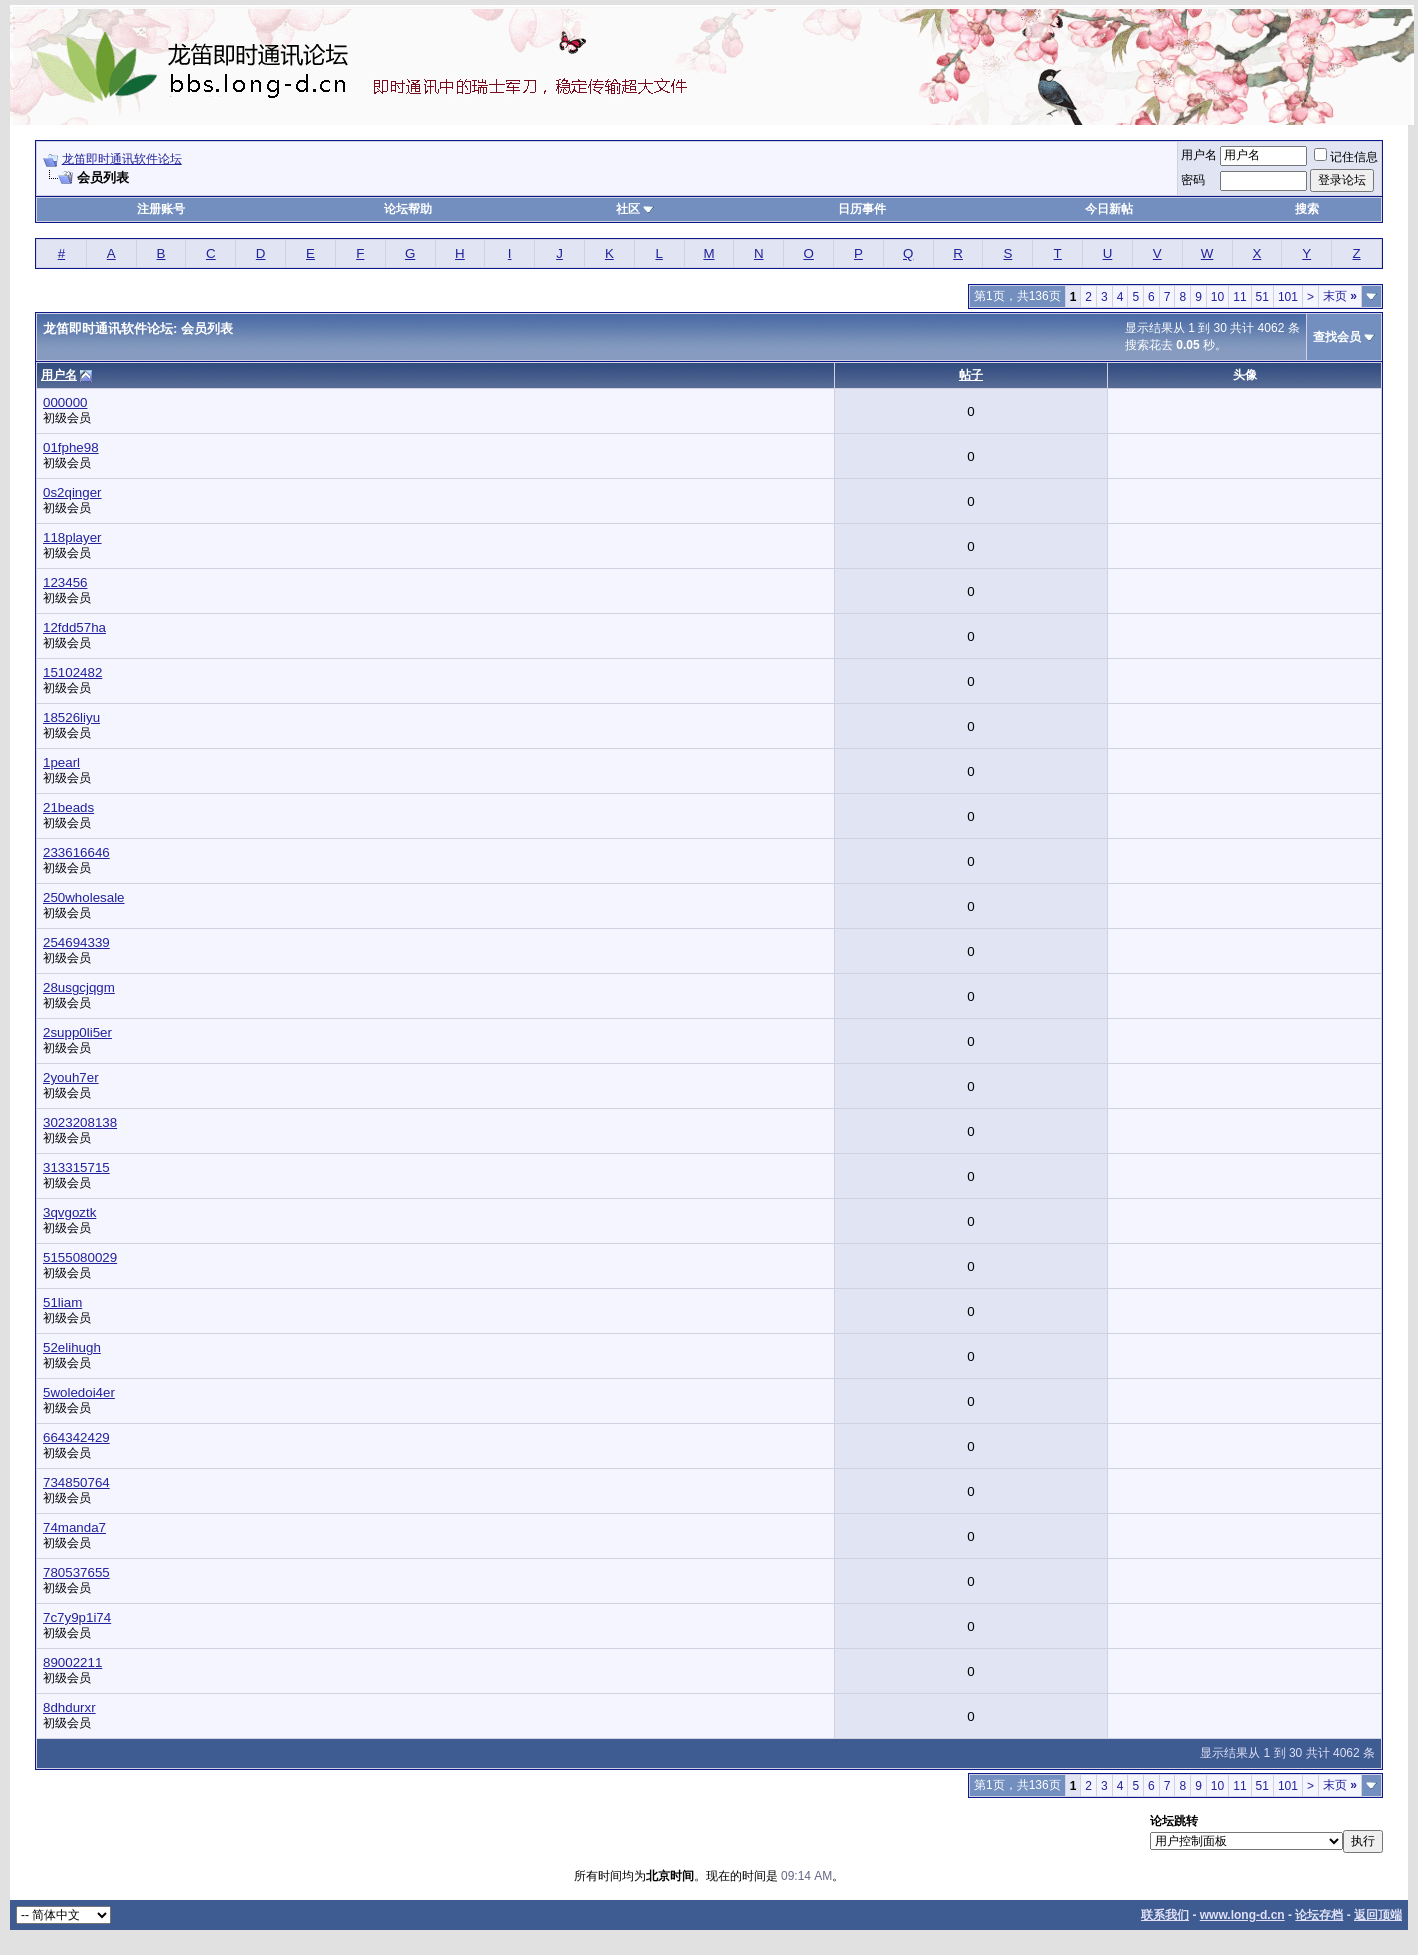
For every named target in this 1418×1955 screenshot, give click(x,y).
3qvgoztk (69, 1212)
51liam (62, 1302)
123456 (65, 582)
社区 (635, 209)
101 (1288, 297)
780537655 (76, 1572)
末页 (1340, 296)
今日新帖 (1109, 209)
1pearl (61, 762)
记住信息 (1346, 157)
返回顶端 (1378, 1915)
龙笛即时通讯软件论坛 (122, 159)
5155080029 (80, 1257)
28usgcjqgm (79, 987)
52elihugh (72, 1347)
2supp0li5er (77, 1032)
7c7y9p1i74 (77, 1617)
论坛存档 (1319, 1915)
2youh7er (71, 1077)
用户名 (1199, 155)
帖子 (971, 375)
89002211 (72, 1662)
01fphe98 (71, 447)
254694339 (76, 942)
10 (1217, 297)
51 (1262, 297)
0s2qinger (72, 492)
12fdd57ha (74, 627)
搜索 (1307, 209)
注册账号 (161, 209)
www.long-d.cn (1242, 1915)
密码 (1193, 180)
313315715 (76, 1167)
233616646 (76, 852)
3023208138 (80, 1122)
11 (1239, 297)
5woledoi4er (79, 1392)
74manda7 (74, 1527)
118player (72, 537)
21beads (68, 807)
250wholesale (84, 897)
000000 (65, 402)
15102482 (72, 672)
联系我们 (1165, 1915)
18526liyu (71, 717)
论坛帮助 (408, 209)
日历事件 (862, 209)
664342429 (76, 1437)
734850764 (76, 1482)
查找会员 (1337, 337)
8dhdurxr (69, 1707)
